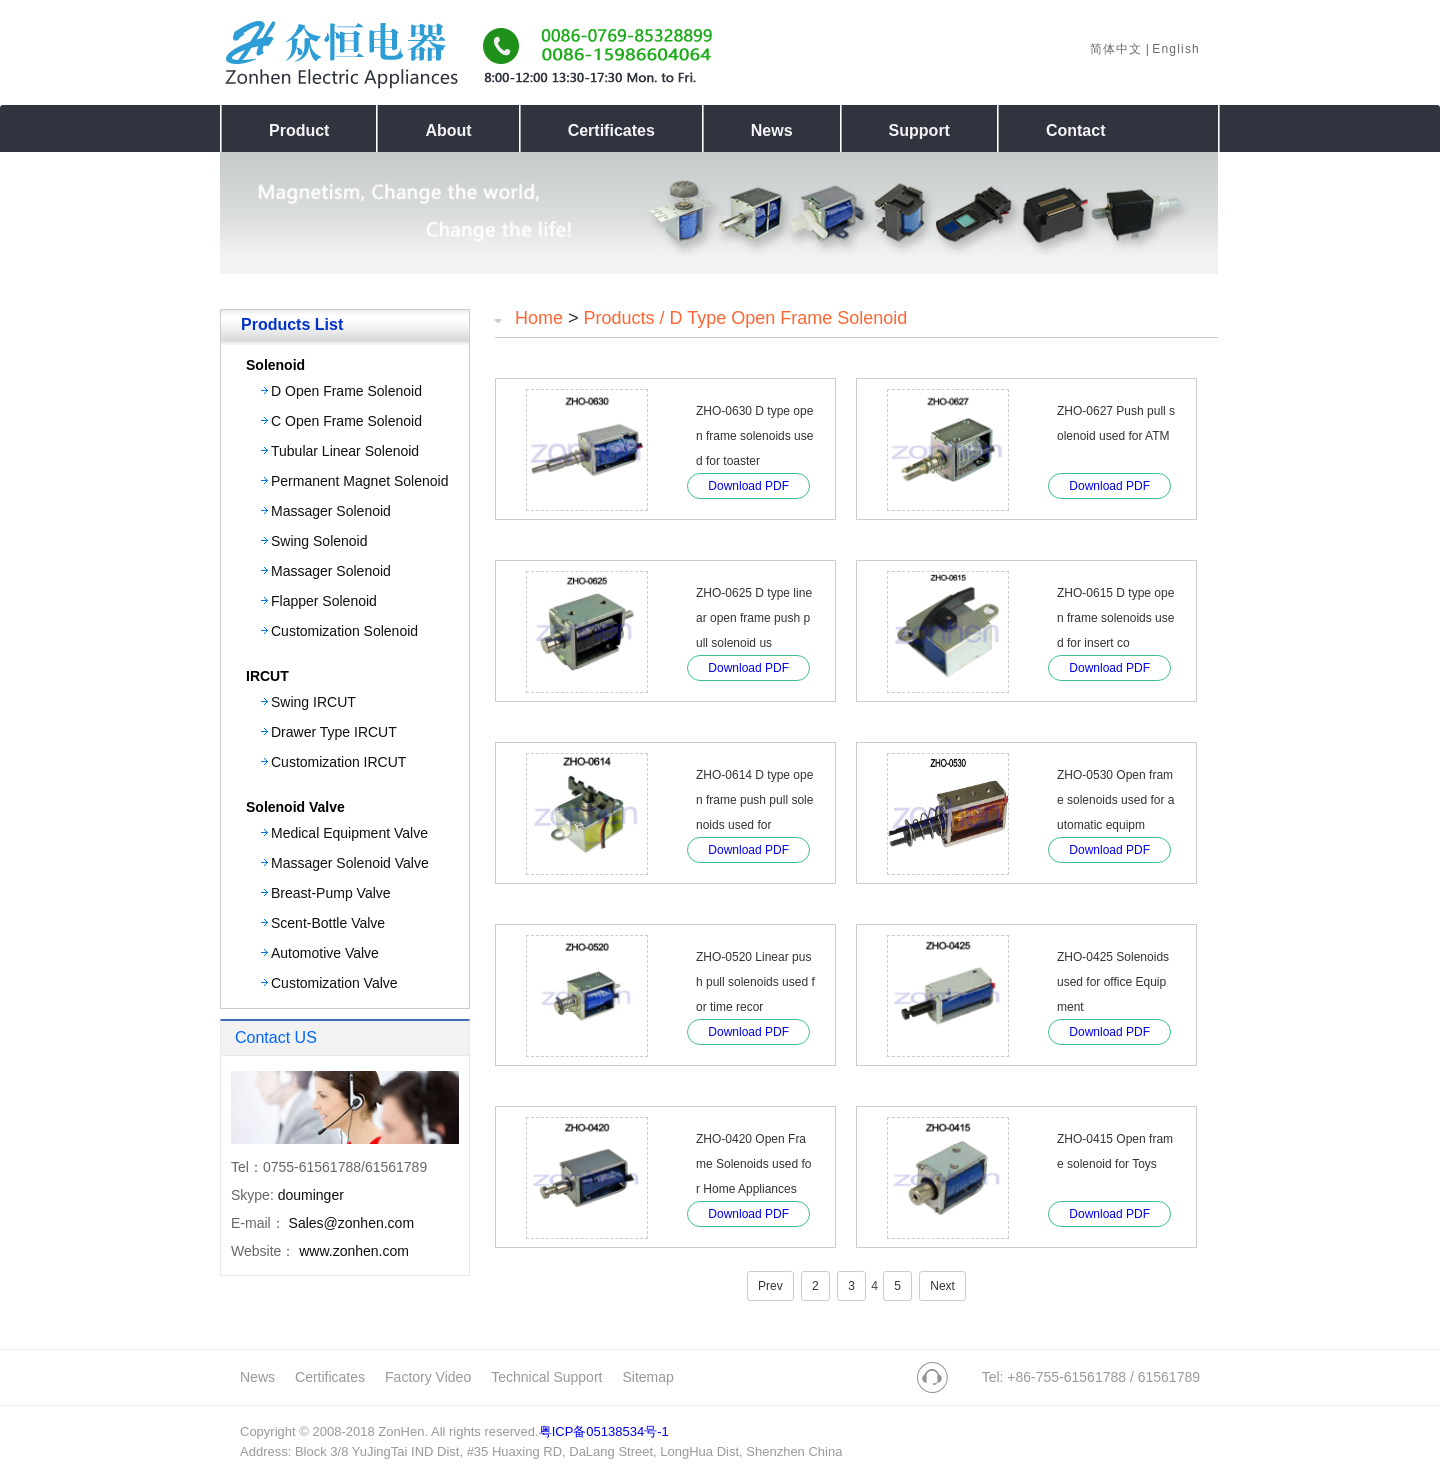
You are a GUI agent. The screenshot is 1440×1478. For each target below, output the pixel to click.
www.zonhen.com (354, 1251)
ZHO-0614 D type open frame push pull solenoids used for (754, 800)
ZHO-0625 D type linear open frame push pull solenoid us (754, 618)
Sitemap (647, 1377)
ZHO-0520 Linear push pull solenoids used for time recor (755, 982)
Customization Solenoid (344, 631)
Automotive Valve (325, 953)
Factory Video (428, 1377)
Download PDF (748, 486)
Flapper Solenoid (324, 601)
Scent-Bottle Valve (328, 923)
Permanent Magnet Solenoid (359, 481)
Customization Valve (334, 983)
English (1176, 49)
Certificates (330, 1377)
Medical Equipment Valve (349, 833)
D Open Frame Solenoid (346, 391)
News (257, 1377)
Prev (770, 1286)
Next (942, 1286)
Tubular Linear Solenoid (345, 451)
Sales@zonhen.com (352, 1223)
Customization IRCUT (338, 762)
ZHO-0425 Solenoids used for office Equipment (1113, 982)
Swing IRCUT (313, 702)
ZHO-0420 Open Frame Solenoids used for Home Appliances (753, 1164)
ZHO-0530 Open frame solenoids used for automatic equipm (1115, 800)
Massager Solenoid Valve (350, 863)
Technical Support (546, 1377)
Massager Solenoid (331, 511)
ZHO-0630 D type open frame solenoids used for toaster (754, 436)
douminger (311, 1195)
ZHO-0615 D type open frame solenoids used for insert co (1115, 618)
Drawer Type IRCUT (334, 732)
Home (539, 318)
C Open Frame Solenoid (346, 421)
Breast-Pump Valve (331, 893)
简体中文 (1116, 49)
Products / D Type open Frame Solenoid (746, 318)
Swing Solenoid (319, 541)
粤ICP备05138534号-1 (604, 1431)
